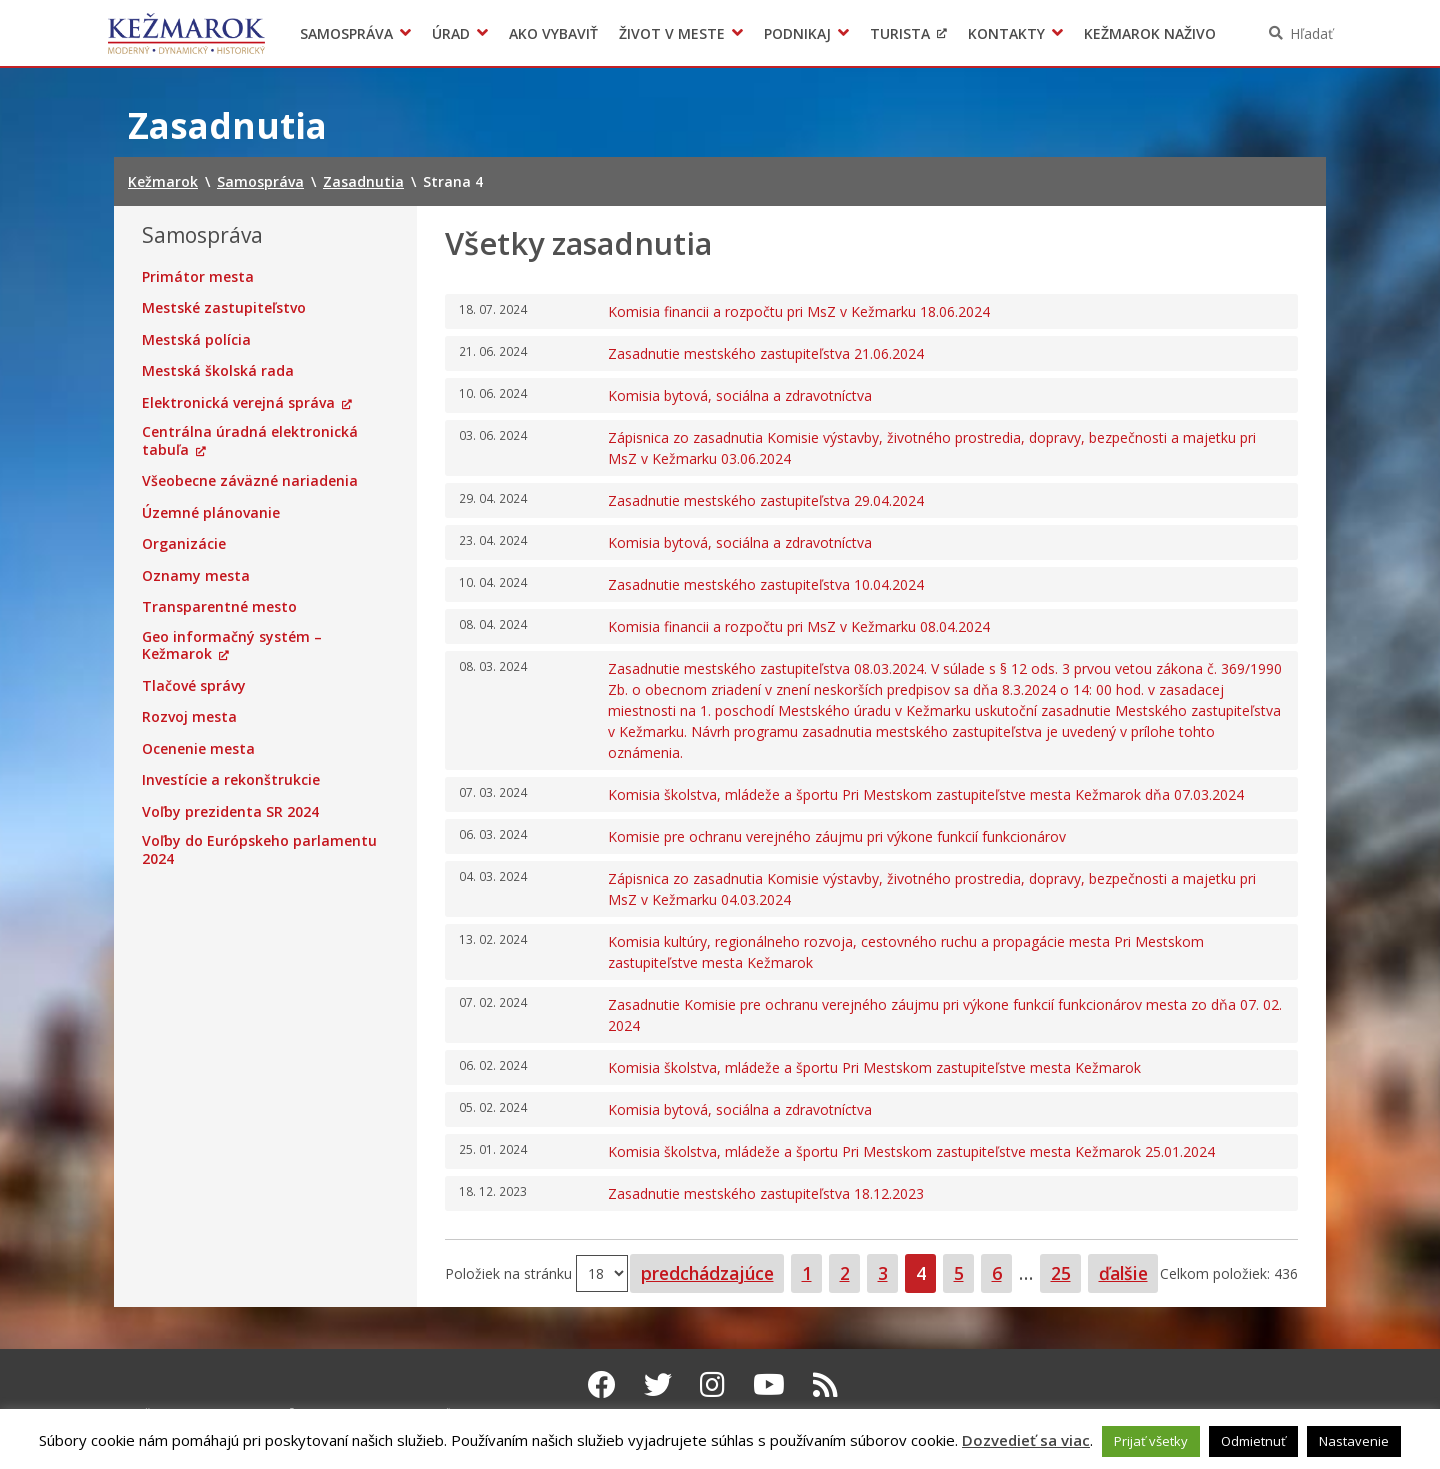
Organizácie (184, 544)
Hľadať (1311, 33)
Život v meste (672, 33)
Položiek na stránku (510, 1272)
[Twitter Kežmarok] (658, 1384)
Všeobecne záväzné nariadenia (250, 481)
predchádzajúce (707, 1273)
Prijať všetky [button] (1151, 1441)
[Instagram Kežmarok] (712, 1384)
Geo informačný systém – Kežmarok (232, 645)
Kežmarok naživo (1150, 33)
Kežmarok (186, 33)
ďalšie (1123, 1273)
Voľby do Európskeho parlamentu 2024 (259, 849)
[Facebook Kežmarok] (602, 1384)
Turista (900, 33)
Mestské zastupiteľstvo (224, 308)
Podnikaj (797, 33)
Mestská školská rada (218, 371)
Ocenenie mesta (198, 749)
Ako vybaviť (553, 33)
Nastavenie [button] (1354, 1441)
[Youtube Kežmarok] (769, 1384)
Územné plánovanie (211, 513)
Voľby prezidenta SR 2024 (230, 812)
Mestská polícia (196, 340)
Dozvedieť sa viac (1026, 1440)
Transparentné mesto (219, 607)
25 (1066, 1272)
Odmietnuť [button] (1253, 1441)
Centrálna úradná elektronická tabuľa (250, 440)
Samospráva (346, 33)
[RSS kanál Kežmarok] (825, 1384)
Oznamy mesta (196, 576)
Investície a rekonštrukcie (231, 780)
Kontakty (1006, 33)
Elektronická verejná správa (238, 403)
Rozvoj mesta (189, 717)
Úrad (451, 33)
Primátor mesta (198, 277)
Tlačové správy (194, 686)
